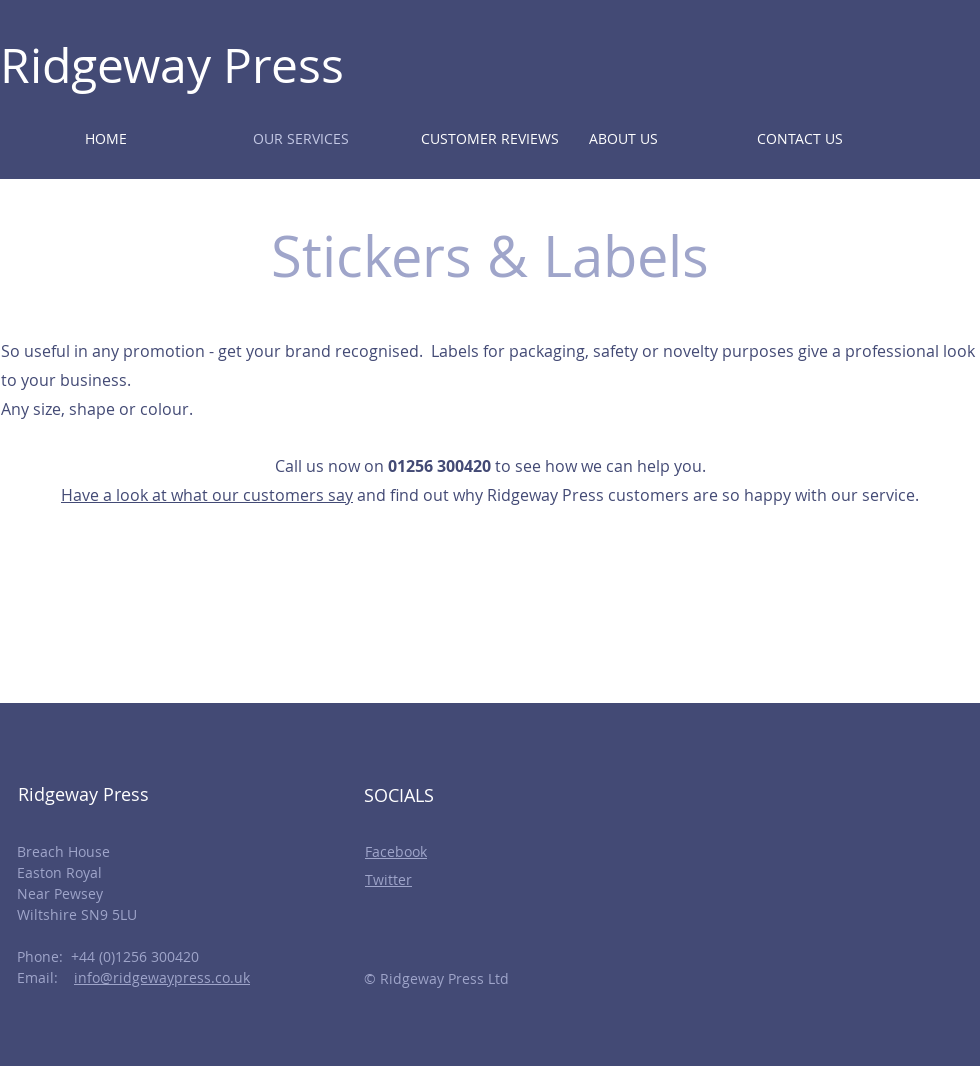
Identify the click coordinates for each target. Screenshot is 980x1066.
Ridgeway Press (172, 65)
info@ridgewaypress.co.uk (162, 977)
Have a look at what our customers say (207, 495)
